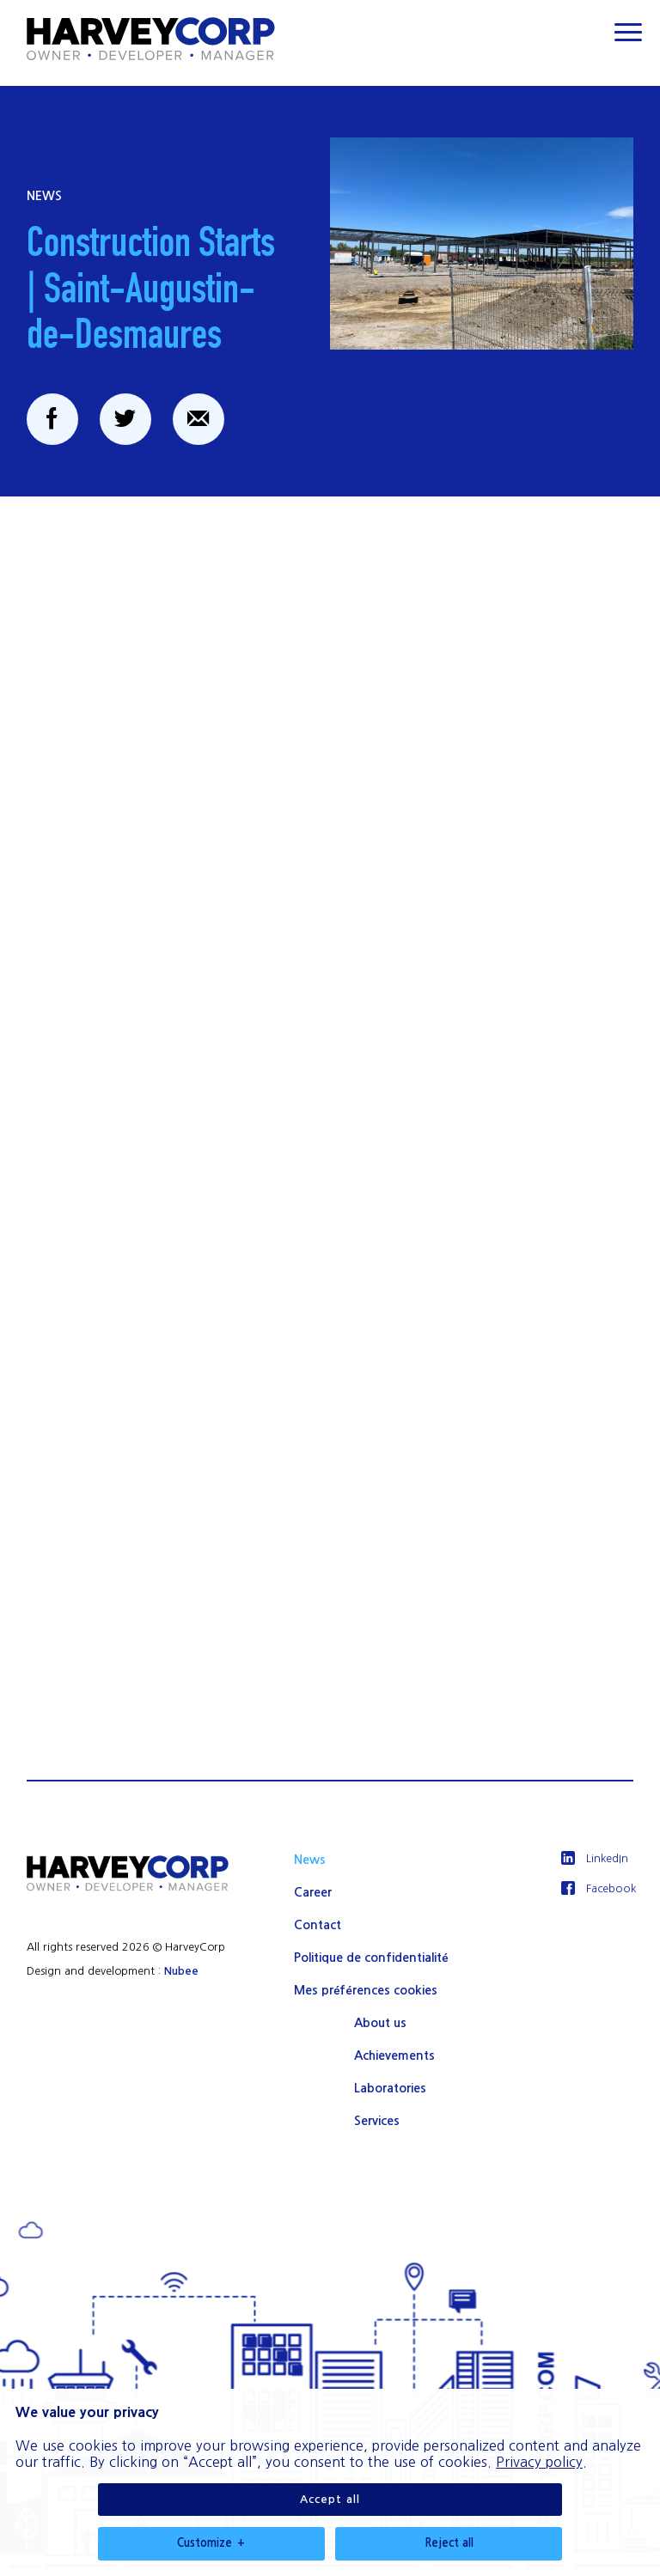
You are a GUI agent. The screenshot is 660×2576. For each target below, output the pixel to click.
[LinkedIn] (598, 1858)
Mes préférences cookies (365, 1990)
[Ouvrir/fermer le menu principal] (628, 32)
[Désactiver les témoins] (626, 2551)
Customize (211, 2217)
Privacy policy (539, 2136)
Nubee (181, 1970)
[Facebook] (598, 1888)
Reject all (449, 2217)
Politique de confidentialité (371, 1958)
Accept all (330, 2173)
